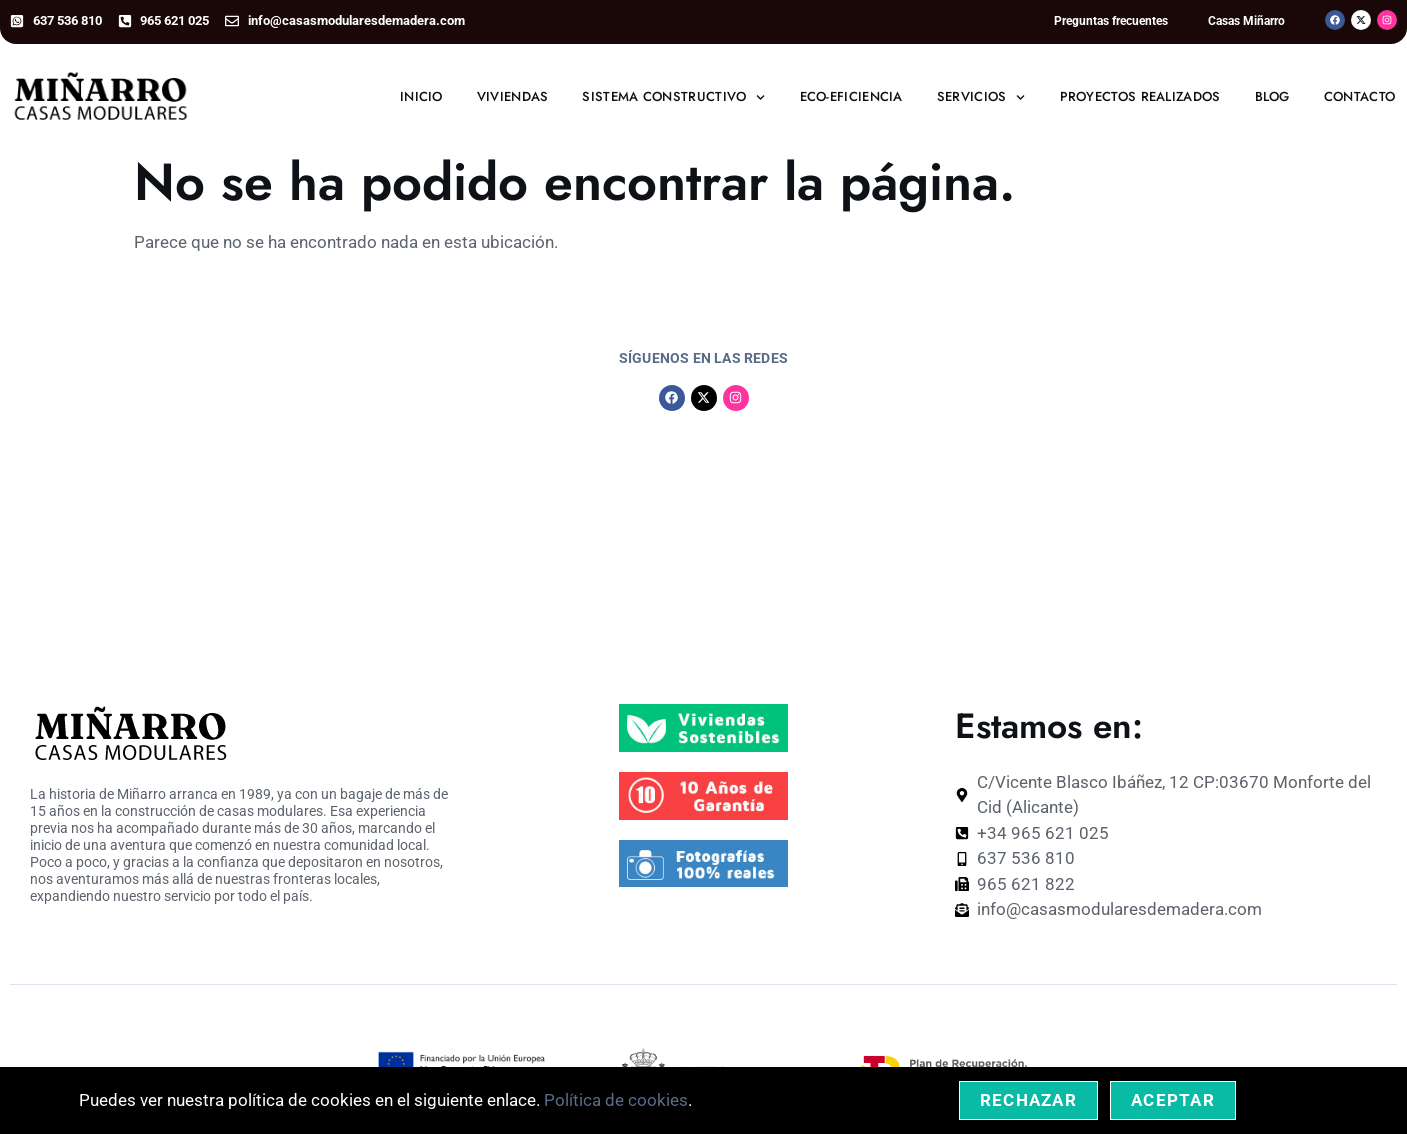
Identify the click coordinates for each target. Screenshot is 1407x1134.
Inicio (421, 96)
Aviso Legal (759, 1020)
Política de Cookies (876, 1020)
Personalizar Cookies (1164, 1020)
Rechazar (1028, 1100)
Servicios (981, 97)
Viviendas (513, 96)
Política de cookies (616, 1100)
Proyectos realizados (1140, 96)
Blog (1272, 96)
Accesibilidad (1290, 1020)
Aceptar (1173, 1100)
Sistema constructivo (673, 97)
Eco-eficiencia (851, 96)
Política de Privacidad (1018, 1020)
